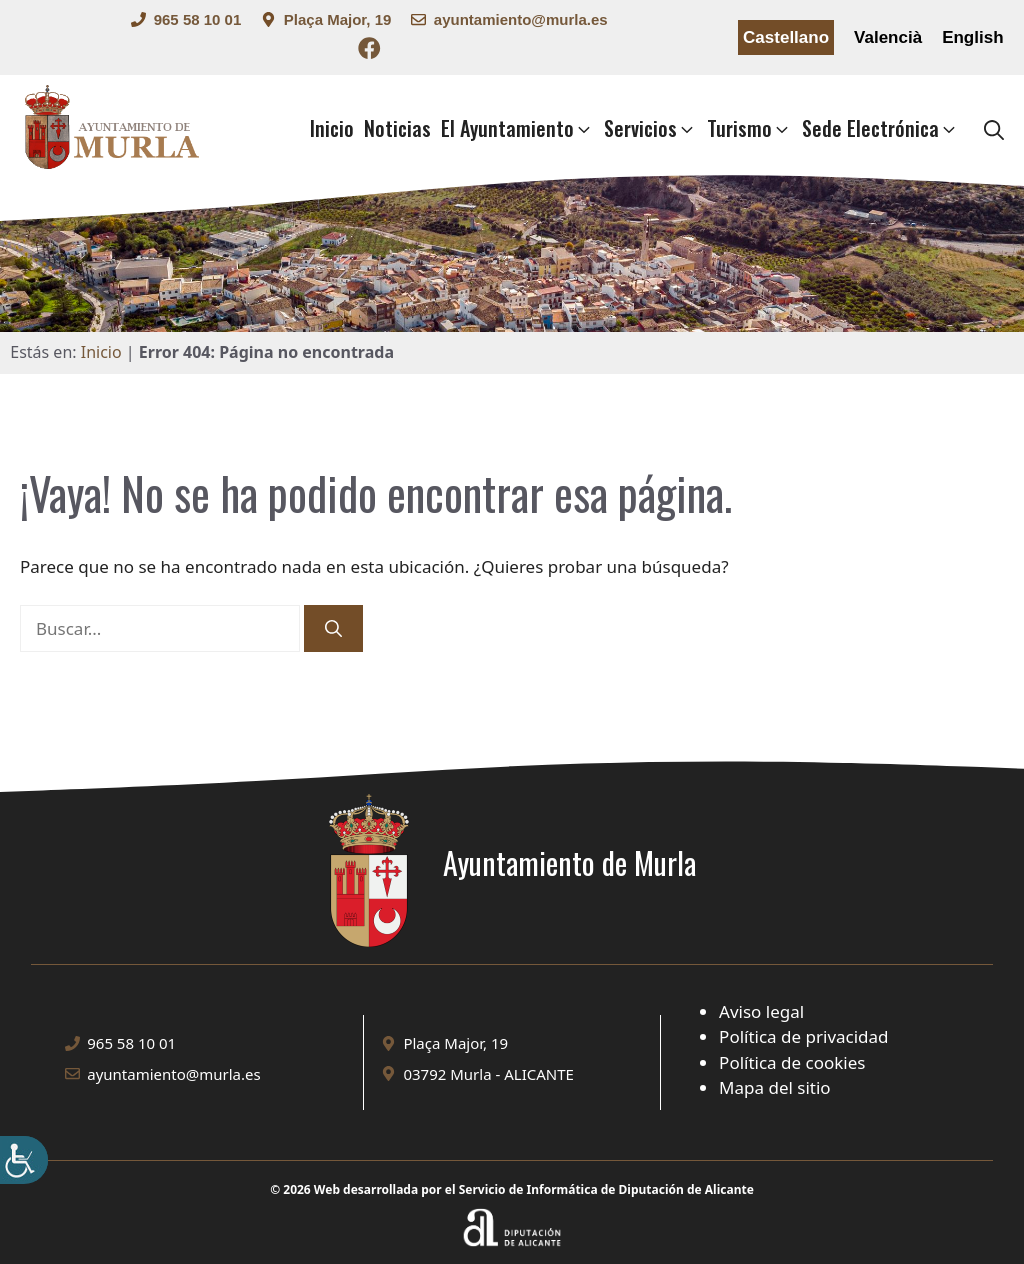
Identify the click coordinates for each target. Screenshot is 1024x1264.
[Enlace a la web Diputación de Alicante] (512, 1211)
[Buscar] (333, 629)
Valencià (888, 37)
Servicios (650, 128)
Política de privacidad (803, 1036)
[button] (994, 129)
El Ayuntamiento (517, 128)
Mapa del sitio (775, 1087)
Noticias (397, 128)
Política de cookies (792, 1062)
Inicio (332, 128)
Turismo (749, 128)
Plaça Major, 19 (338, 19)
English (972, 37)
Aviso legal (761, 1011)
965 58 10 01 (198, 19)
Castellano (786, 37)
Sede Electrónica (880, 128)
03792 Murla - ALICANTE (488, 1074)
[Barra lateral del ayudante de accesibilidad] (24, 1160)
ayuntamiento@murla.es (521, 19)
